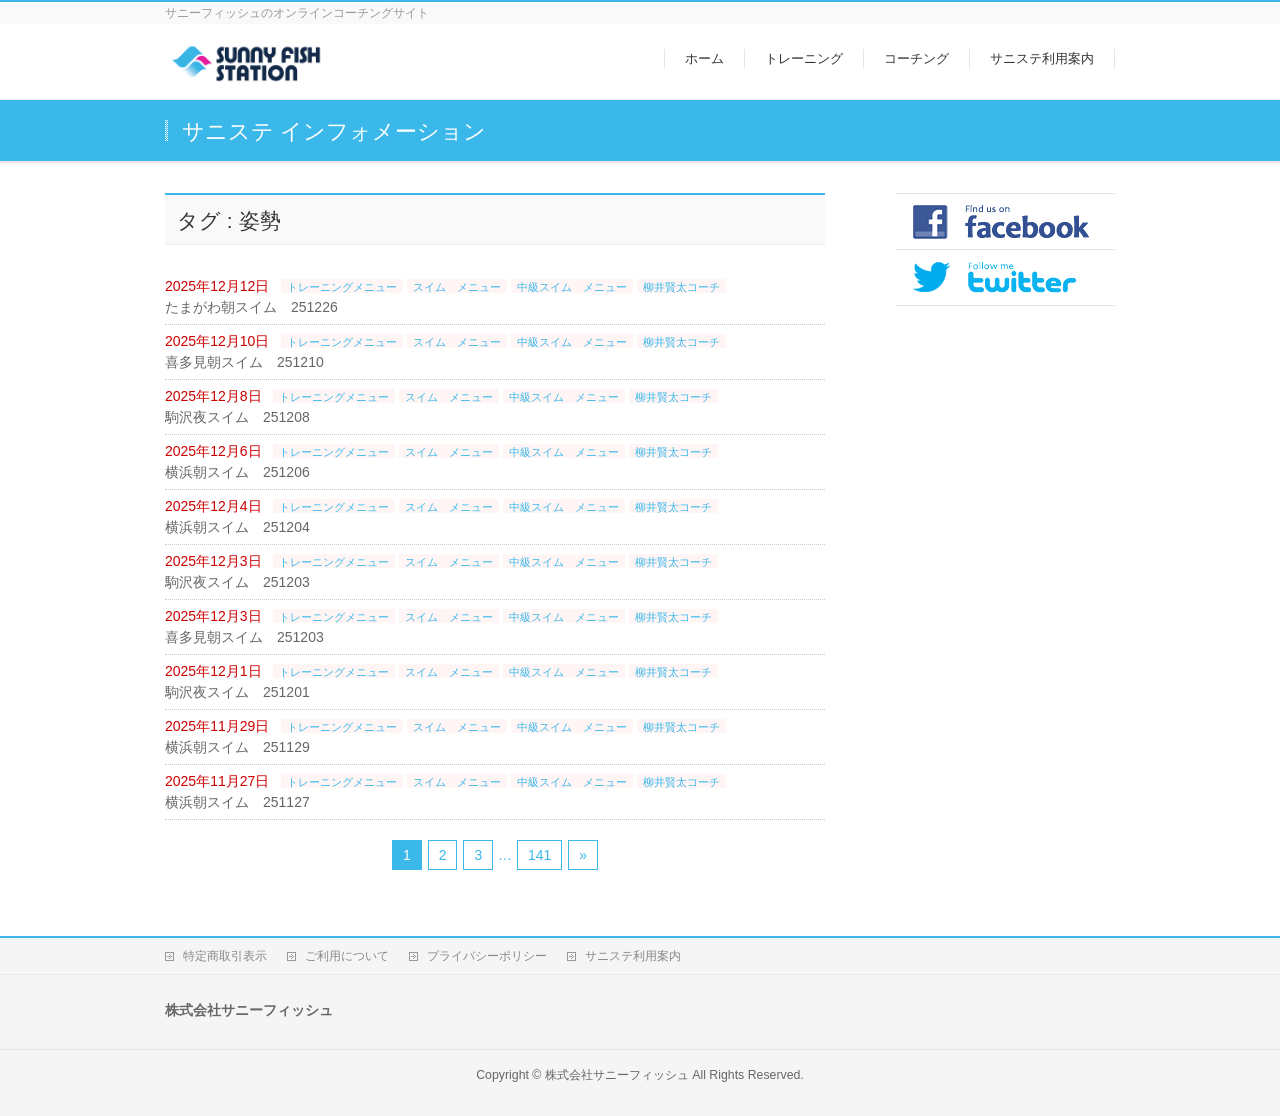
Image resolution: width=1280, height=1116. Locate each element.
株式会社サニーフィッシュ (617, 1075)
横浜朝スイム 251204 (237, 527)
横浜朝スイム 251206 (237, 472)
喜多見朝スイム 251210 (244, 362)
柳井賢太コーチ (681, 287)
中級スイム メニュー (572, 287)
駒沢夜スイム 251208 (237, 417)
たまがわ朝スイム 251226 (251, 307)
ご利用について (347, 956)
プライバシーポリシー (487, 956)
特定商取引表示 (225, 956)
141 (539, 855)
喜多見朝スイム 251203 (244, 637)
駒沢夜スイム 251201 (237, 692)
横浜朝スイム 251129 (237, 747)
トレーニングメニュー (342, 287)
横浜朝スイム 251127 (237, 802)
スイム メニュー (457, 287)
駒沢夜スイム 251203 (237, 582)
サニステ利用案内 (633, 956)
